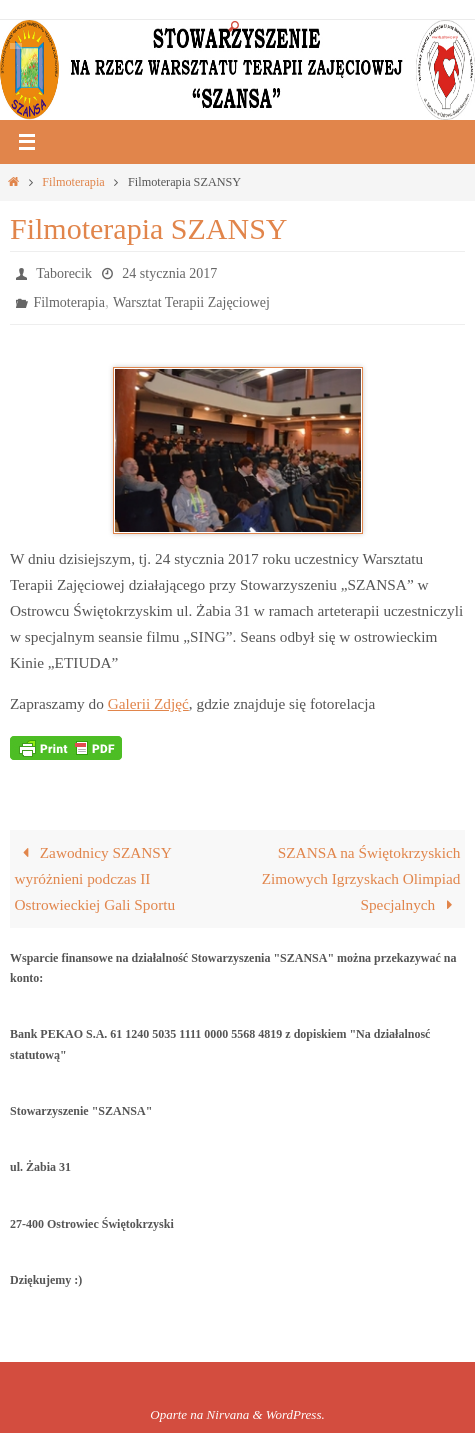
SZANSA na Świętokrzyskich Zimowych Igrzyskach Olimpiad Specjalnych (361, 878)
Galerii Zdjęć (148, 703)
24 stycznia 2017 (169, 273)
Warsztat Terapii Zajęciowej (191, 302)
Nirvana (228, 1414)
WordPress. (295, 1414)
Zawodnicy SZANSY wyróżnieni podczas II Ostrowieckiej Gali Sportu (95, 878)
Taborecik (64, 273)
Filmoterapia (73, 182)
